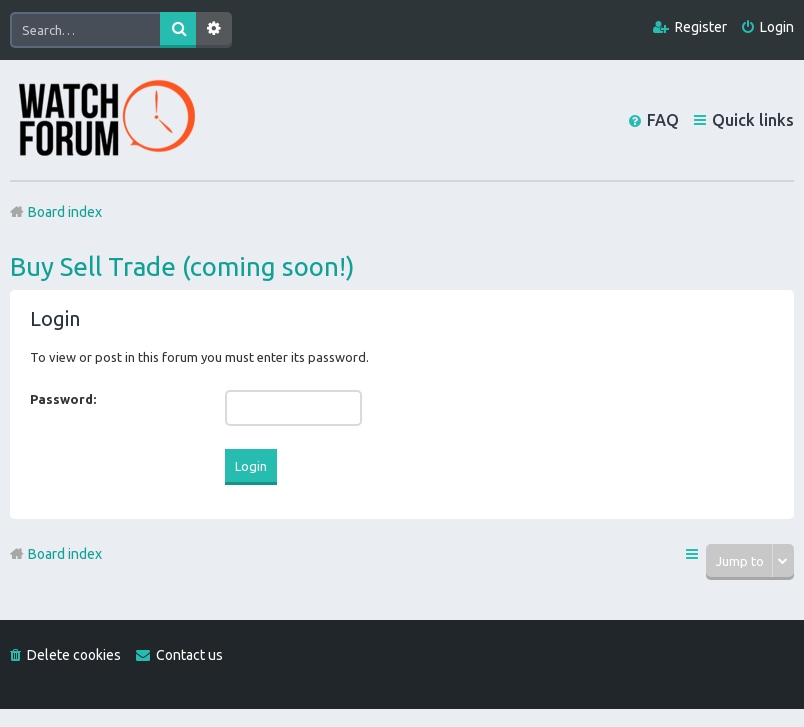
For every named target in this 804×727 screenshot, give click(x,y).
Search (178, 30)
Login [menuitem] (777, 27)
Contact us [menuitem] (189, 655)
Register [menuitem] (701, 27)
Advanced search (214, 30)
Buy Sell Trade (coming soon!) (182, 266)
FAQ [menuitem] (663, 120)
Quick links (753, 120)
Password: (63, 399)
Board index (65, 554)
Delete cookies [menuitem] (74, 655)
